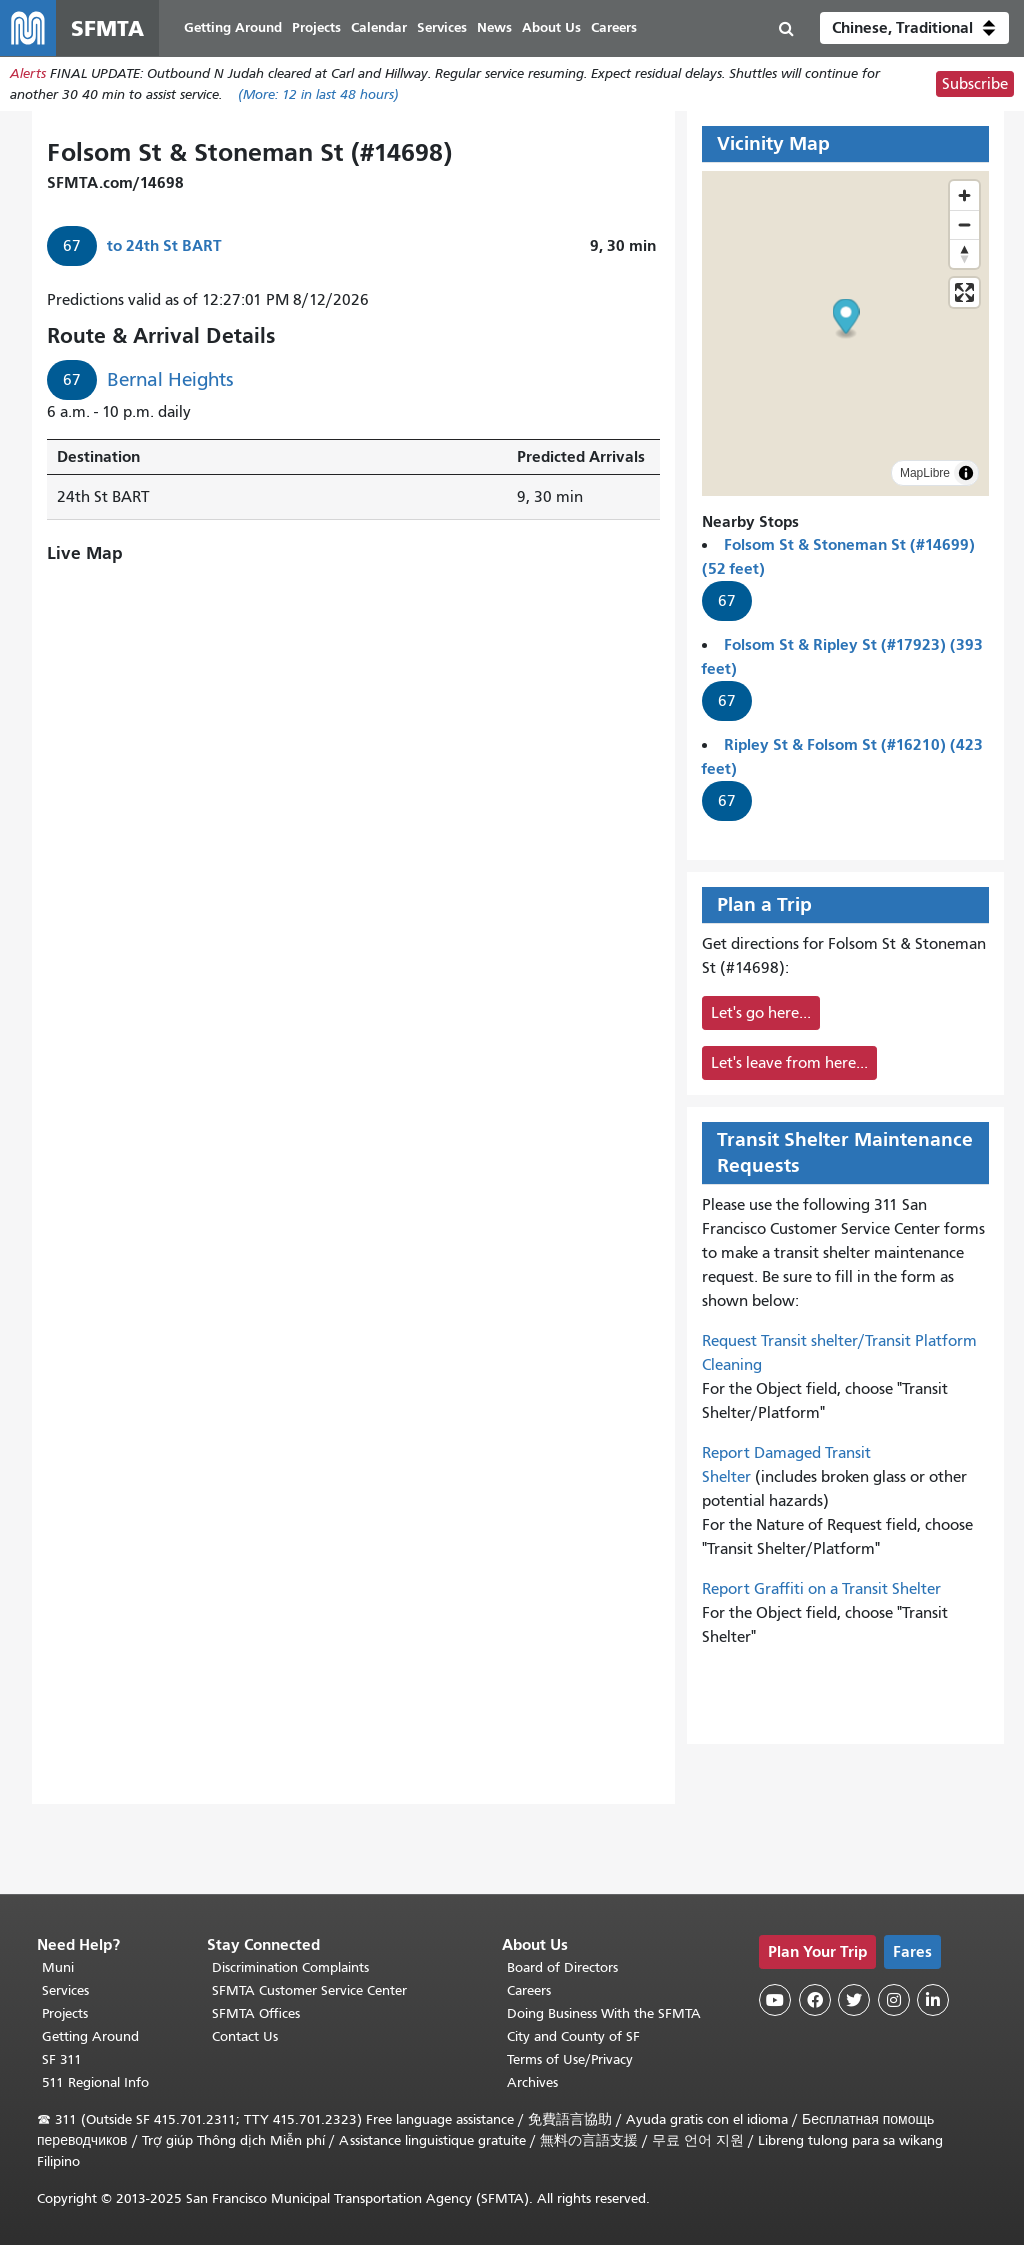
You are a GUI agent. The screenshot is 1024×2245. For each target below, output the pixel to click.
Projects (65, 2013)
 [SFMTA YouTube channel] (775, 2000)
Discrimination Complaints (290, 1967)
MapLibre (925, 473)
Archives (532, 2082)
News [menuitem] (494, 27)
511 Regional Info (95, 2082)
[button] (914, 28)
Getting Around (90, 2036)
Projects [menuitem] (316, 27)
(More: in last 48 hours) (318, 94)
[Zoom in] (964, 195)
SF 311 (62, 2059)
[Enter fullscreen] (964, 292)
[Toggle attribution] (966, 473)
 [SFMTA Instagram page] (894, 2000)
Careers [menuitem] (614, 27)
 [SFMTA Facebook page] (815, 2000)
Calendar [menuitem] (379, 27)
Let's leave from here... (789, 1063)
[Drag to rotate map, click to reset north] (964, 253)
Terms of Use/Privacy (570, 2059)
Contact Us (245, 2036)
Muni (58, 1967)
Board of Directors (562, 1967)
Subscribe (975, 84)
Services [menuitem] (442, 27)
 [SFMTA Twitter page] (854, 2000)
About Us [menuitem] (551, 27)
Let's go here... (761, 1013)
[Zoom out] (964, 224)
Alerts (28, 73)
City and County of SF (573, 2036)
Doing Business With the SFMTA (604, 2013)
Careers (529, 1990)
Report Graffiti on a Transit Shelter (821, 1589)
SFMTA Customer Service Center (309, 1990)
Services (65, 1990)
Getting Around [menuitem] (233, 27)
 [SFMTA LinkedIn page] (933, 2000)
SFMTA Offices (256, 2013)
